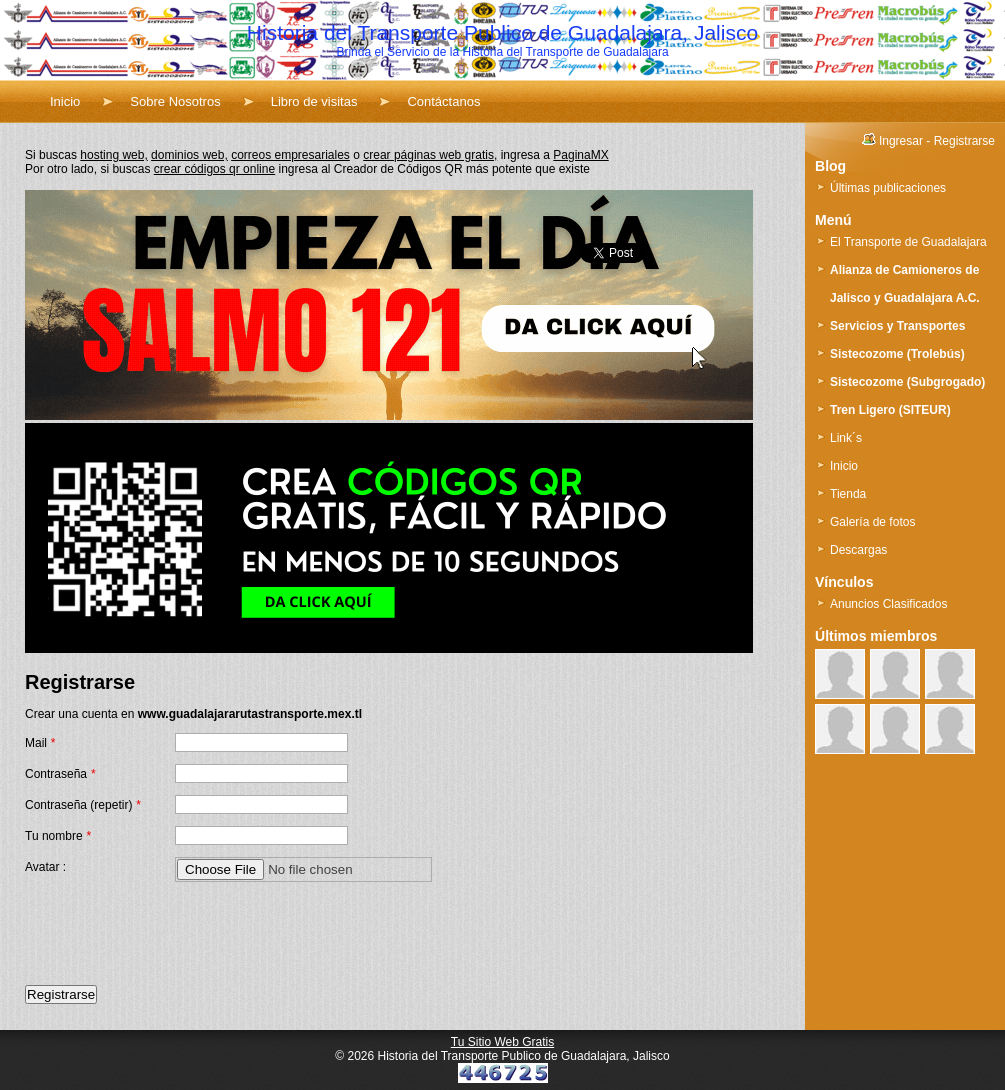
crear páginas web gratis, (430, 155)
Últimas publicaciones (888, 188)
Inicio (65, 101)
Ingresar (901, 141)
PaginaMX (580, 155)
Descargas (858, 550)
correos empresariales (290, 155)
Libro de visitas (314, 101)
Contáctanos (443, 101)
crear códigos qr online (214, 169)
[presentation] (177, 934)
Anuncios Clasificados (888, 604)
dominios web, (189, 155)
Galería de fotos (872, 522)
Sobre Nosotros (175, 101)
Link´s (846, 438)
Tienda (848, 494)
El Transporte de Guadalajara (908, 242)
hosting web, (113, 155)
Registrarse (964, 141)
